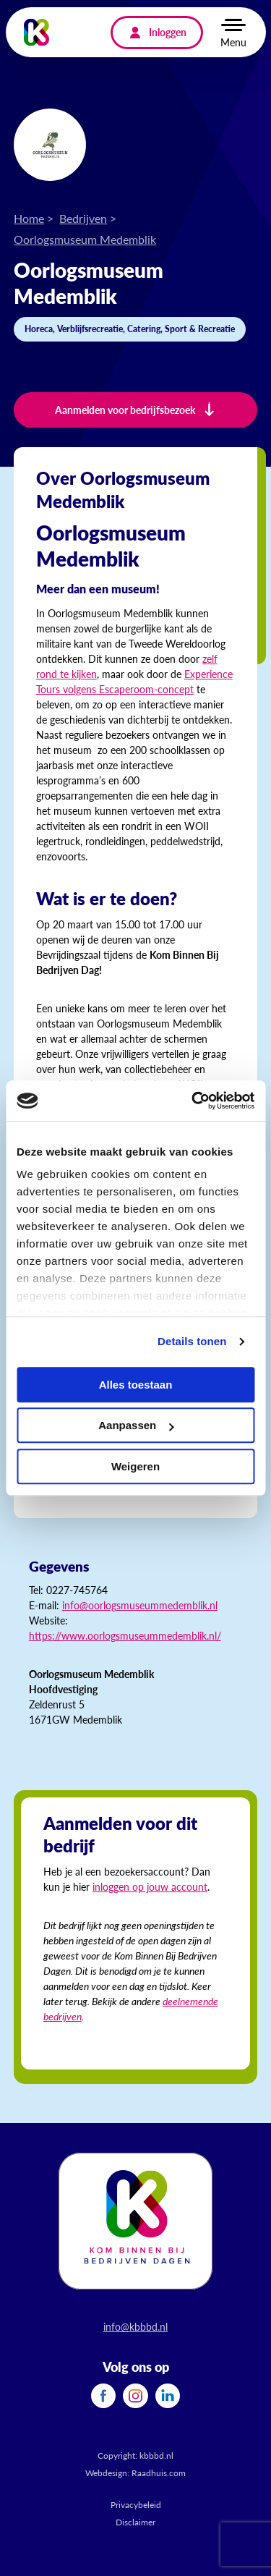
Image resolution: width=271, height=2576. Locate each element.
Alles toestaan (136, 1384)
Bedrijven (83, 218)
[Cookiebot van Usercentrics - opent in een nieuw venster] (193, 1100)
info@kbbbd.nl (135, 2326)
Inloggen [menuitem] (167, 32)
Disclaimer (135, 2522)
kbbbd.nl (156, 2455)
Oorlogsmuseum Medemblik (85, 239)
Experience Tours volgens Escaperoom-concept (134, 681)
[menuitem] (103, 2396)
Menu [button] (233, 42)
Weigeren (135, 1466)
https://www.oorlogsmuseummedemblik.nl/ (125, 1635)
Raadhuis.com (159, 2473)
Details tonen (192, 1341)
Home (29, 218)
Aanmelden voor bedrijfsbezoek (125, 409)
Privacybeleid (136, 2505)
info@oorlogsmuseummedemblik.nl (140, 1605)
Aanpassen (135, 1425)
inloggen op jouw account (150, 1886)
